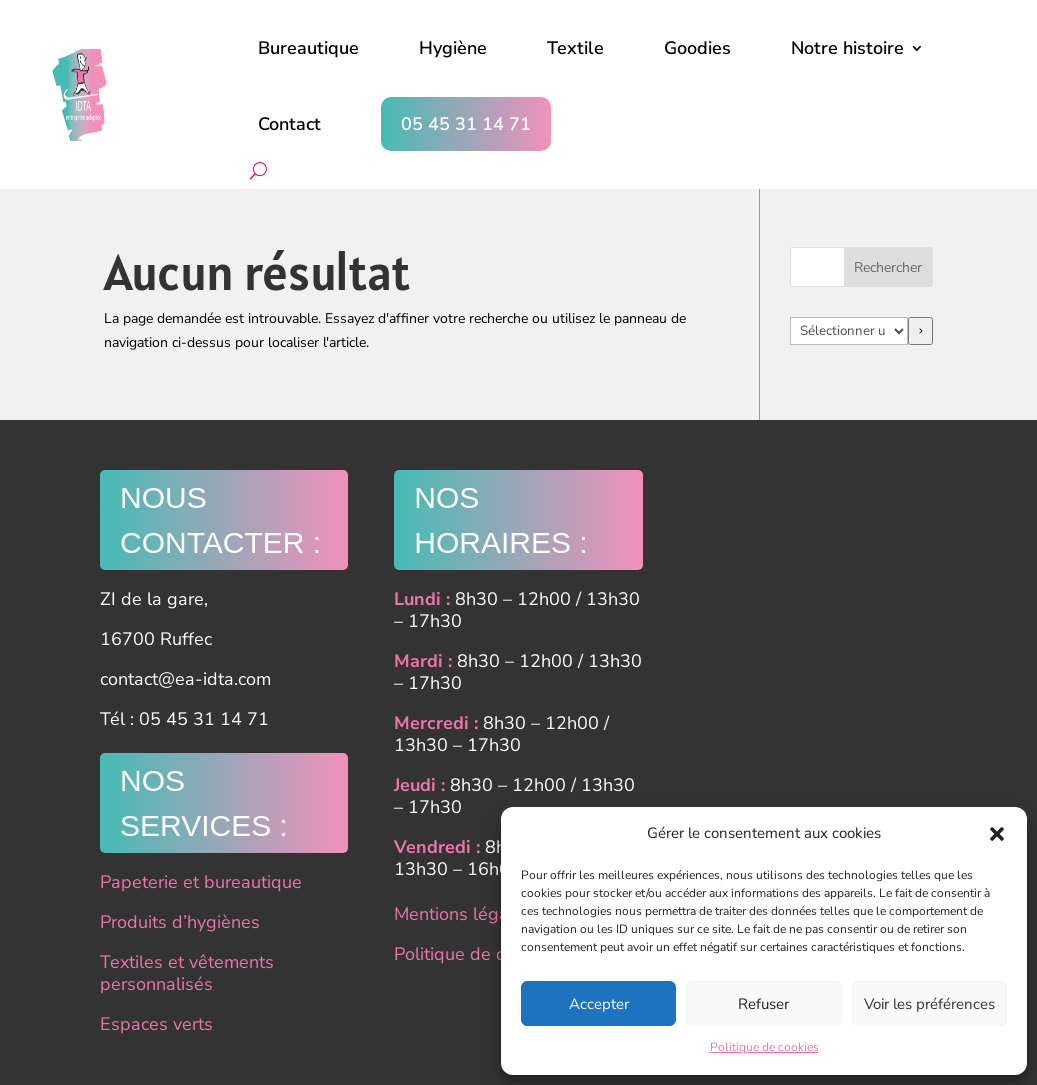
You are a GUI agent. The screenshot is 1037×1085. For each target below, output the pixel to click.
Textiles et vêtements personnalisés (187, 973)
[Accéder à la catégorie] (920, 331)
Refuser (763, 1004)
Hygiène (453, 48)
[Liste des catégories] (849, 331)
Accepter (599, 1004)
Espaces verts (156, 1024)
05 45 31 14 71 (466, 124)
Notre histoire (847, 48)
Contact (289, 124)
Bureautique (308, 48)
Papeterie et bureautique (201, 882)
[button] (997, 834)
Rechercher (888, 267)
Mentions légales (463, 914)
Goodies (697, 48)
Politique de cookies (764, 1047)
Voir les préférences (929, 1004)
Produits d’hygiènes (180, 922)
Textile (575, 48)
